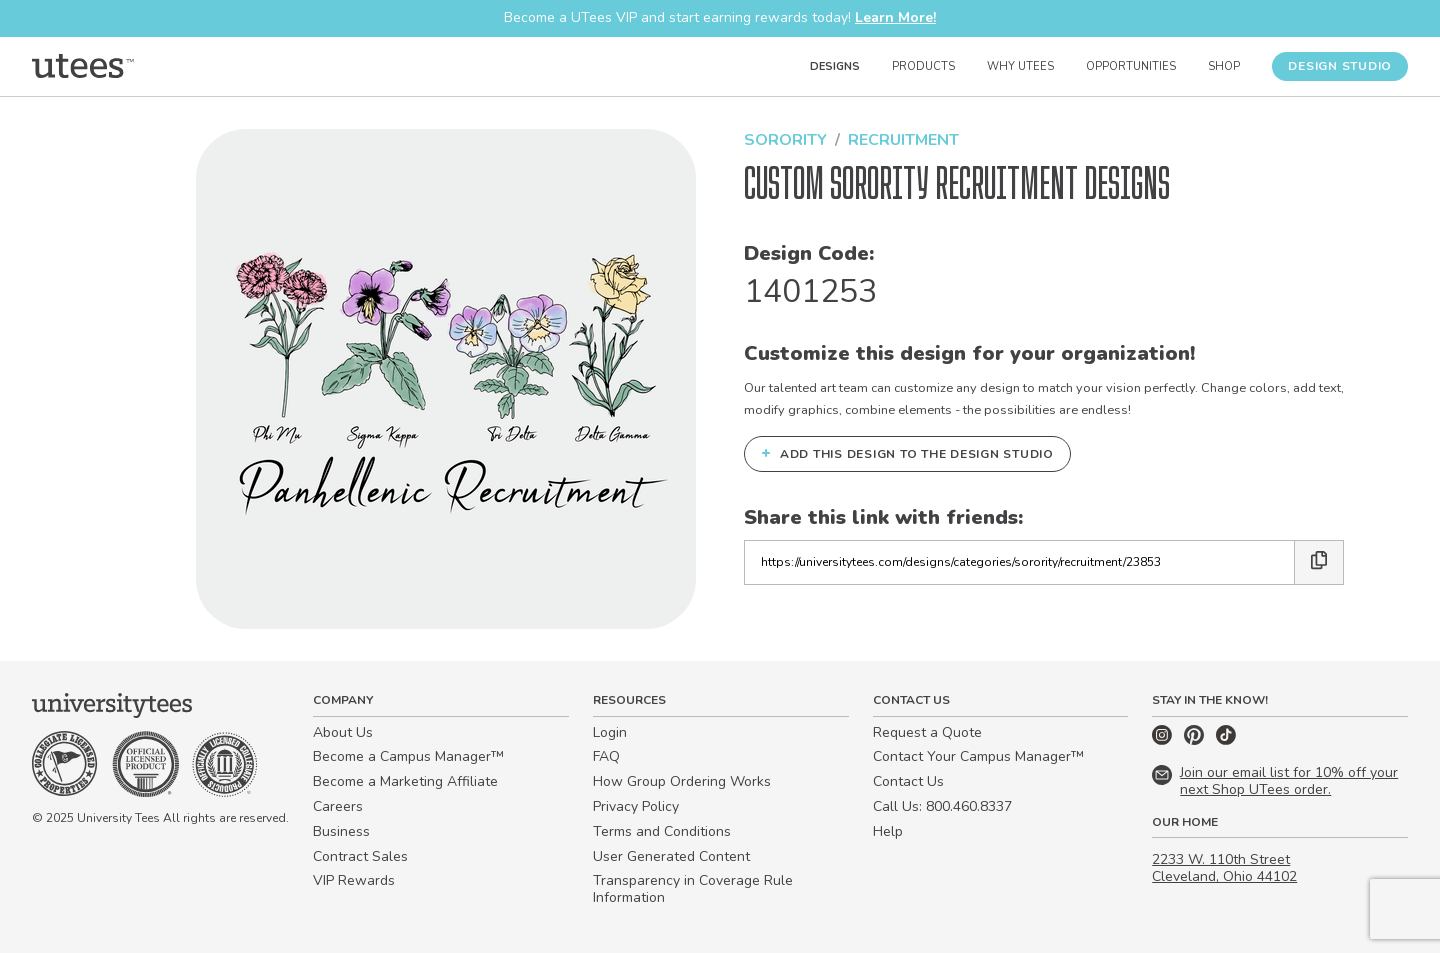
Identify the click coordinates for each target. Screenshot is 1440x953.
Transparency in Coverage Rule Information (693, 889)
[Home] (83, 66)
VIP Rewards (354, 880)
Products (923, 66)
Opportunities (1131, 66)
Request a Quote (927, 732)
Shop (1224, 66)
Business (341, 831)
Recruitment (903, 140)
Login (610, 732)
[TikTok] (1226, 740)
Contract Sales (360, 856)
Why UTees (1020, 66)
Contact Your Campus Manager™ (978, 756)
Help (888, 831)
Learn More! (895, 17)
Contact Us (908, 781)
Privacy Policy (636, 806)
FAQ (606, 756)
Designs (835, 66)
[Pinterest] (1196, 740)
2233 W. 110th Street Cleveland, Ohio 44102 (1224, 868)
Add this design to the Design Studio (907, 453)
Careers (338, 806)
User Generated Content (671, 856)
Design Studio (1340, 66)
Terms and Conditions (662, 831)
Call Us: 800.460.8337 (942, 806)
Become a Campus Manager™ (408, 756)
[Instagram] (1164, 740)
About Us (343, 732)
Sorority (785, 140)
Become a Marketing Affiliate (405, 781)
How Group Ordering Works (682, 781)
